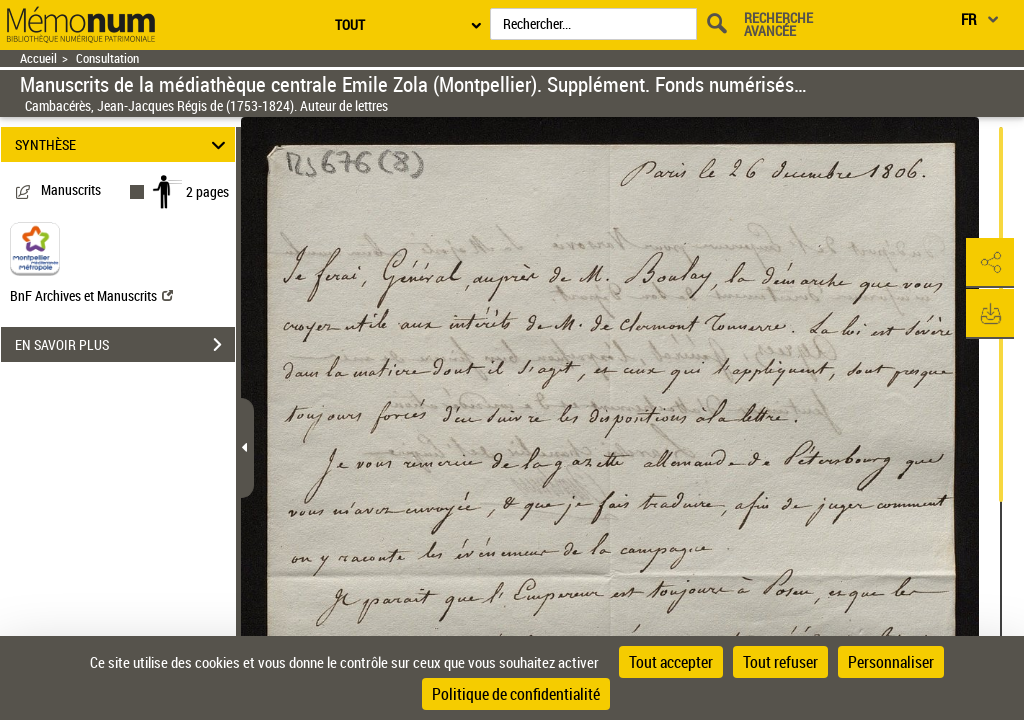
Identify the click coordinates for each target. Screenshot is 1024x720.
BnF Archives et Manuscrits (91, 295)
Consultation (107, 58)
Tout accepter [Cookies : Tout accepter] (671, 662)
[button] (989, 263)
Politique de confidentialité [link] (516, 694)
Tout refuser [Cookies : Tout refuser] (780, 662)
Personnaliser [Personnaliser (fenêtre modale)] (891, 662)
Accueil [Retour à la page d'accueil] (38, 58)
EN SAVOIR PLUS (125, 345)
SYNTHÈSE (123, 144)
